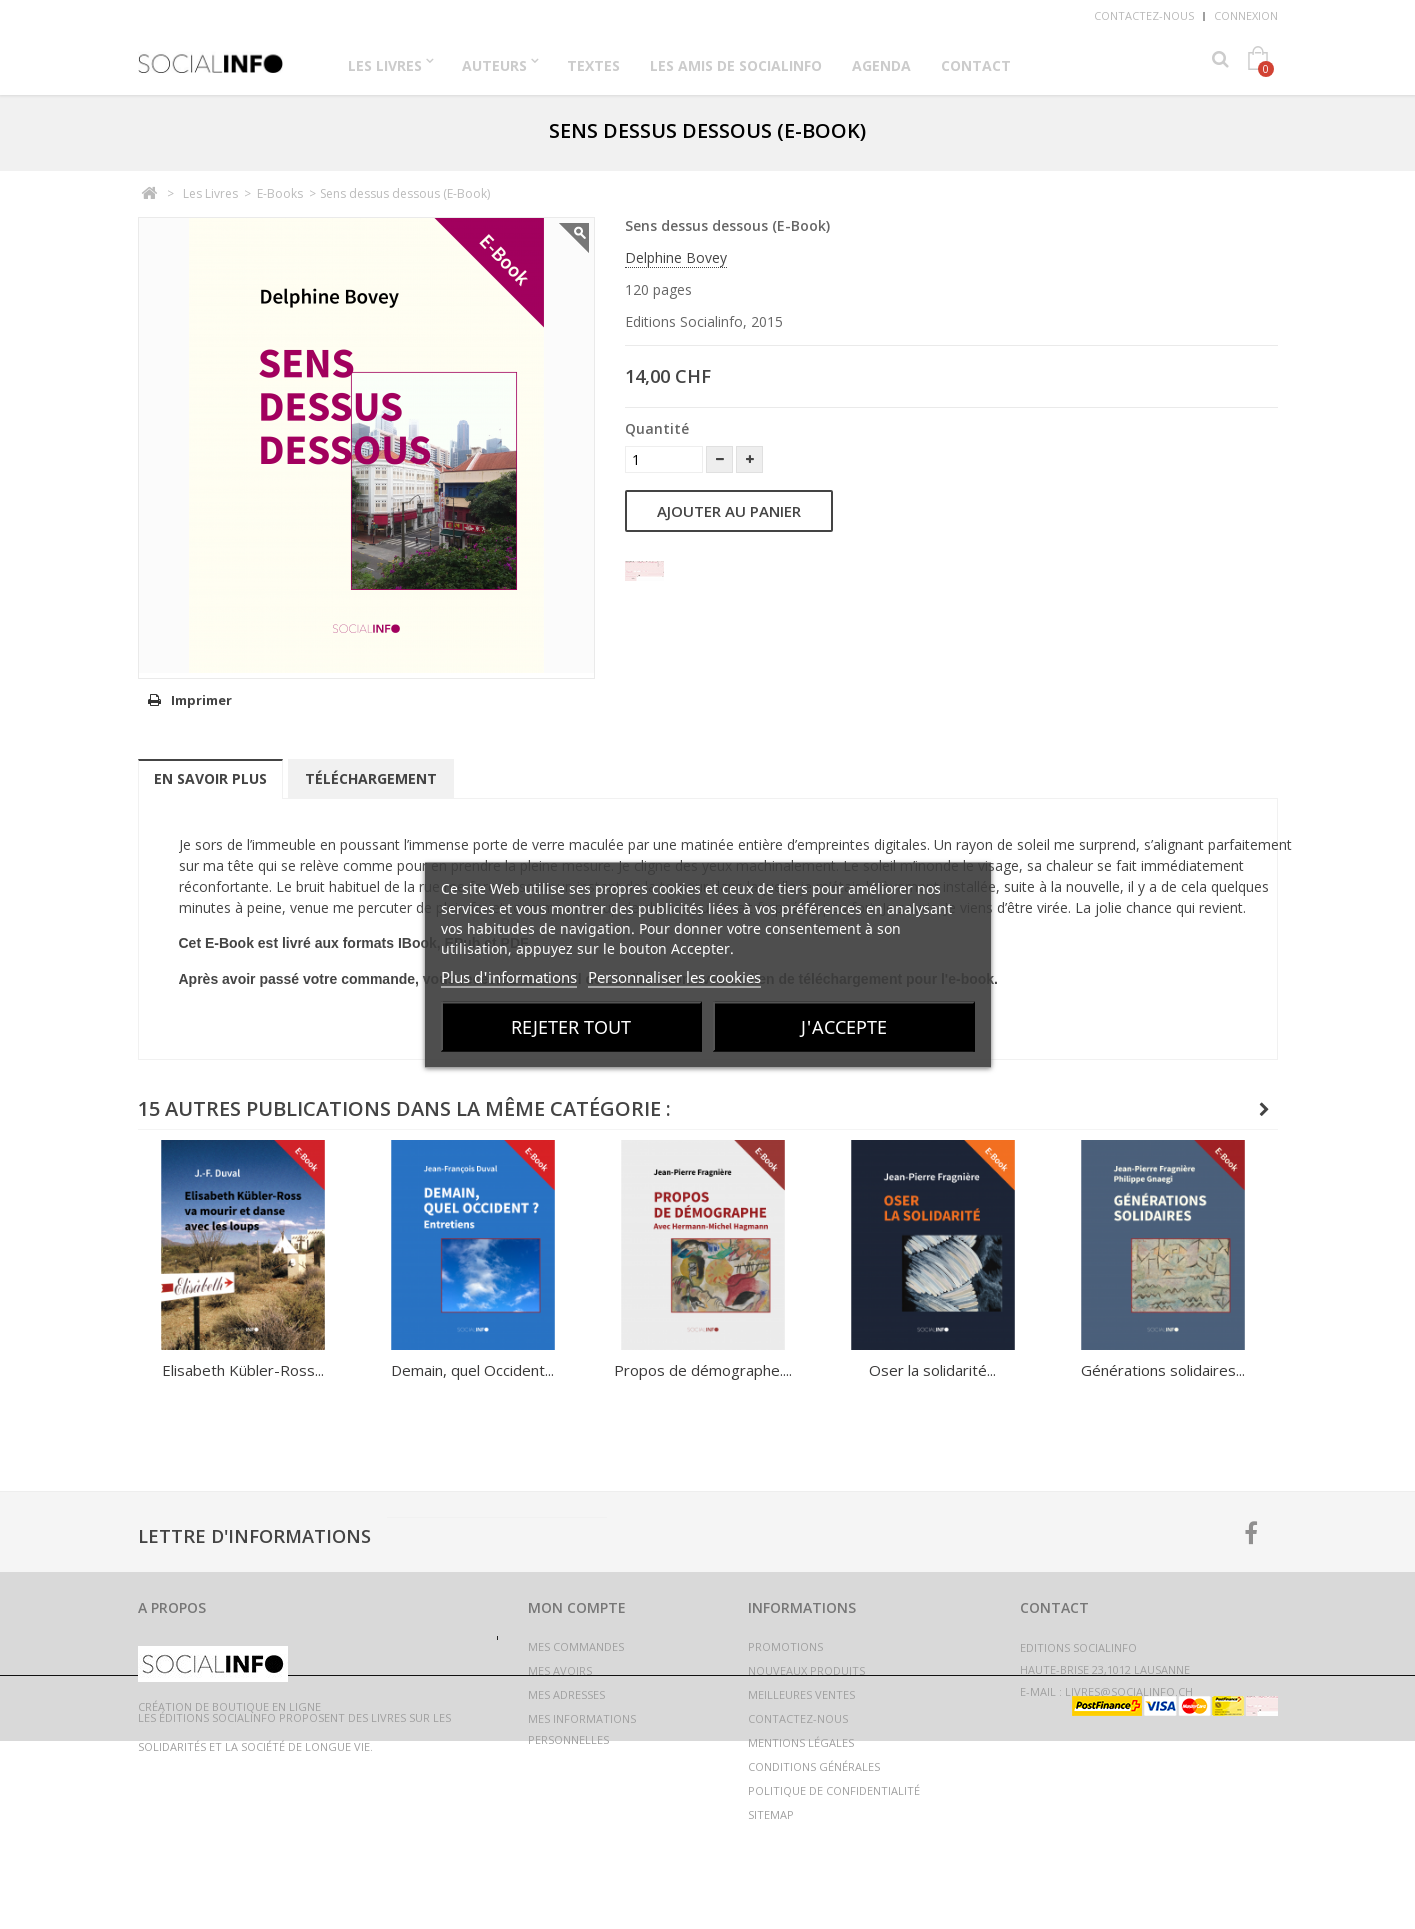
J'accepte (844, 1026)
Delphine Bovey (676, 257)
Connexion (1246, 15)
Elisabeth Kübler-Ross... (243, 1370)
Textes (593, 65)
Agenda (881, 65)
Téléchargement (371, 778)
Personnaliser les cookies (674, 976)
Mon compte (577, 1607)
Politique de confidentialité (834, 1790)
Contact (976, 65)
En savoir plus (210, 778)
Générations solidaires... (1163, 1370)
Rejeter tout (571, 1026)
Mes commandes (576, 1646)
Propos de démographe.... (703, 1370)
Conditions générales (814, 1766)
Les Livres (385, 65)
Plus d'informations (509, 976)
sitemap (771, 1814)
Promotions (785, 1646)
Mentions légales (801, 1742)
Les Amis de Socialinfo (736, 65)
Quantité (657, 428)
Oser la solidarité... (932, 1370)
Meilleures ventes (801, 1694)
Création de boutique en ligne (229, 1894)
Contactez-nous (1144, 15)
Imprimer (201, 700)
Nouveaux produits (806, 1670)
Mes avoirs (560, 1670)
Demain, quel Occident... (472, 1370)
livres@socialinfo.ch (1129, 1691)
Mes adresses (566, 1694)
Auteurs (494, 65)
